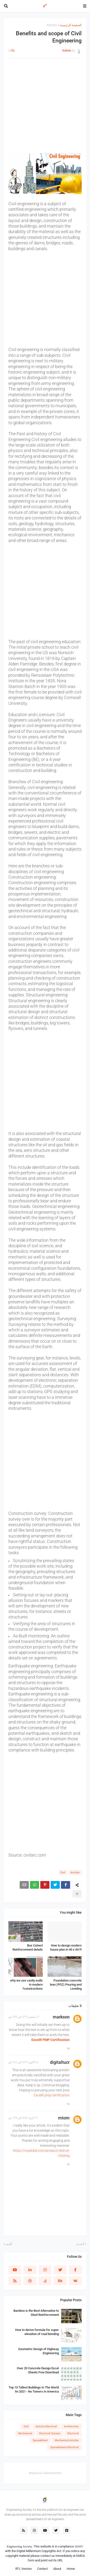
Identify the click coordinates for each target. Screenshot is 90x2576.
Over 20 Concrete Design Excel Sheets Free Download (38, 2370)
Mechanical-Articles (67, 2440)
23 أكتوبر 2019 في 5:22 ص (23, 2062)
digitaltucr (60, 2062)
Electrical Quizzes (49, 2433)
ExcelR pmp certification (52, 2095)
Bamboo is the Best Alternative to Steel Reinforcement (36, 2313)
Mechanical (25, 2433)
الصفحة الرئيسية (71, 25)
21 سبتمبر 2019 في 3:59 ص (23, 2016)
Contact (42, 2568)
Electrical (73, 2433)
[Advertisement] (45, 108)
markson (61, 2016)
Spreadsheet (40, 2440)
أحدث (80, 2244)
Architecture (71, 2426)
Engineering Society (19, 2546)
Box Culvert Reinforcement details (27, 1947)
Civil (62, 1872)
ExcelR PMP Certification (50, 2040)
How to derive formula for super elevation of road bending (37, 2332)
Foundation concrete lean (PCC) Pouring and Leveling (66, 1984)
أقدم (9, 2244)
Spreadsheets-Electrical (64, 2447)
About (57, 2568)
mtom (64, 2117)
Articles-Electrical (46, 2426)
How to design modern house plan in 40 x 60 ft (66, 1947)
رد (68, 2047)
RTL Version (23, 2568)
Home (71, 2568)
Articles (52, 25)
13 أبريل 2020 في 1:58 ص (22, 2117)
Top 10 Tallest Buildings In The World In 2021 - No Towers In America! (34, 2389)
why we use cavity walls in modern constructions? (26, 1984)
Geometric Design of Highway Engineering (38, 2351)
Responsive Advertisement (45, 2473)
